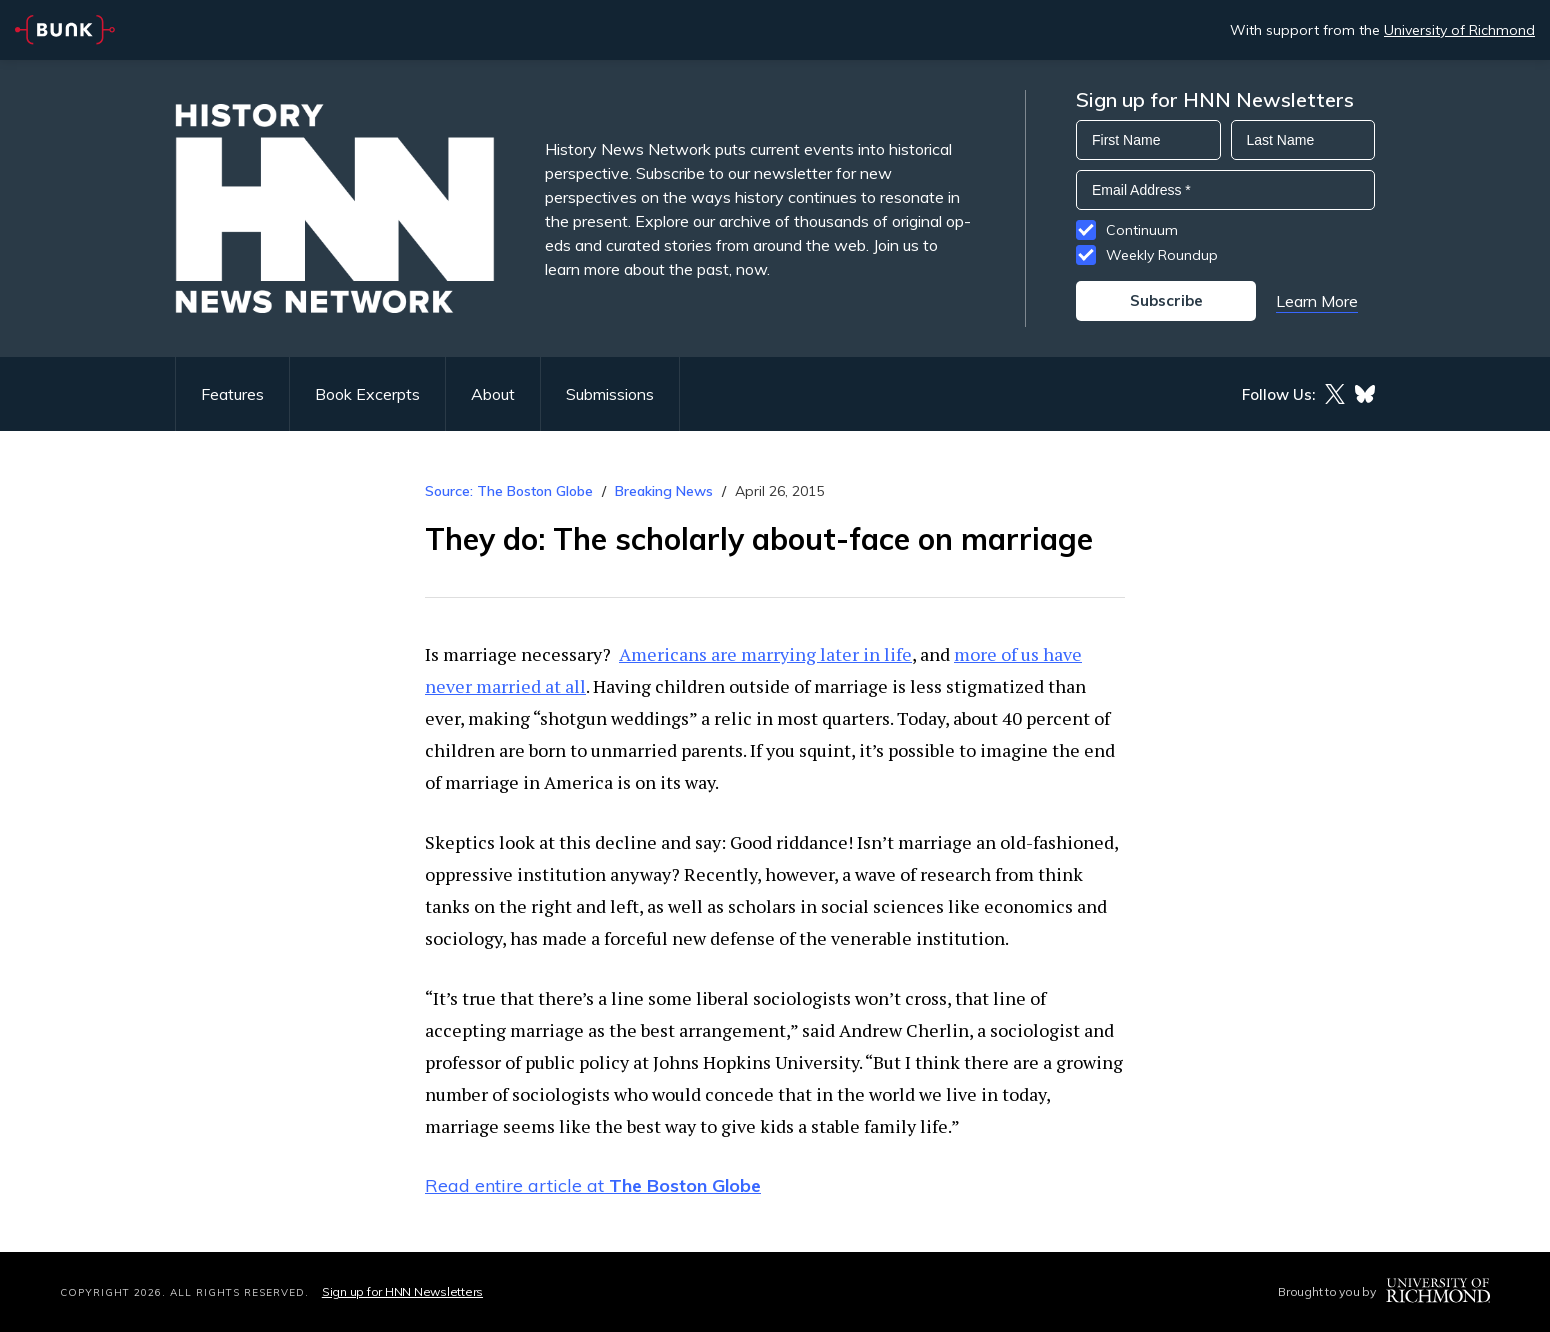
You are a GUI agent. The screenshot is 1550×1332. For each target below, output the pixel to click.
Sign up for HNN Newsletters (402, 1291)
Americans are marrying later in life (765, 654)
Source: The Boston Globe (509, 491)
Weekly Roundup (1162, 255)
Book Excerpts (367, 394)
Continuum (1142, 230)
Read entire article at (593, 1185)
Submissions (610, 394)
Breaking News (664, 491)
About (493, 394)
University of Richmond (1459, 30)
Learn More (1317, 301)
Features (232, 394)
